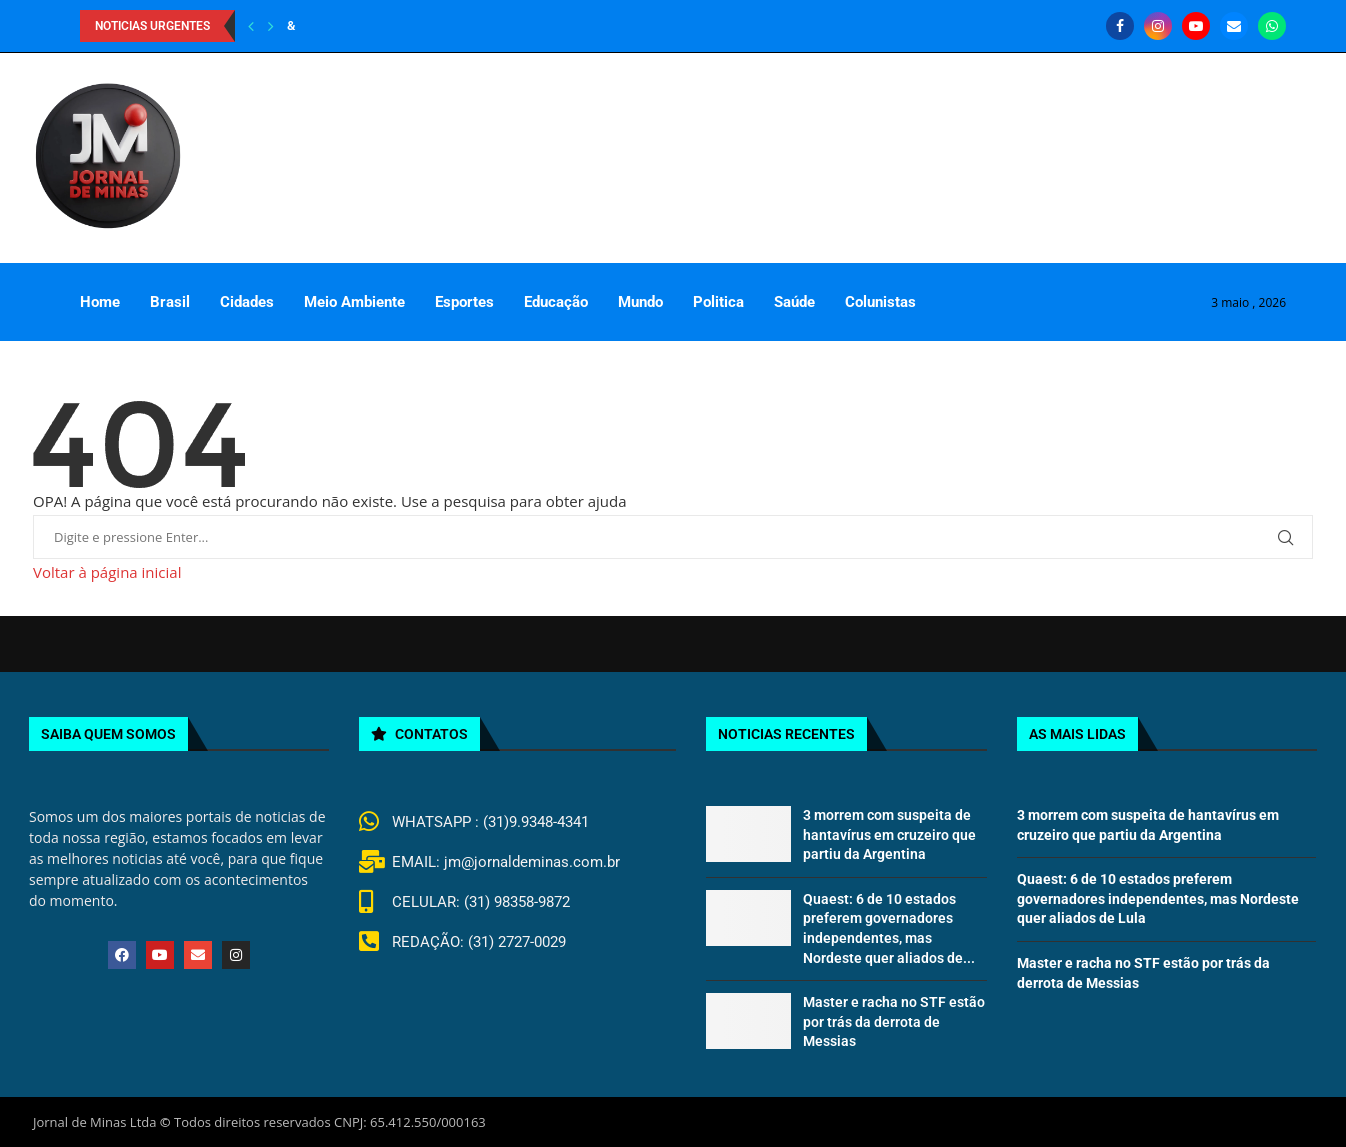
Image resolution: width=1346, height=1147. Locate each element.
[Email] (1234, 26)
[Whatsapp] (1272, 26)
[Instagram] (1158, 26)
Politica (718, 302)
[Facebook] (1120, 26)
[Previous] (251, 26)
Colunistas (880, 302)
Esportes (464, 302)
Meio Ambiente (354, 302)
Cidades (247, 302)
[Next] (271, 26)
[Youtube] (1196, 26)
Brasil (170, 302)
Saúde (794, 302)
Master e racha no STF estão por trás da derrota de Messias (894, 1021)
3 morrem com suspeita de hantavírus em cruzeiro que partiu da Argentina (889, 834)
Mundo (640, 302)
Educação (556, 302)
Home (100, 302)
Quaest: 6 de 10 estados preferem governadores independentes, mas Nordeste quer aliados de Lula (1158, 898)
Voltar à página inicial (107, 572)
